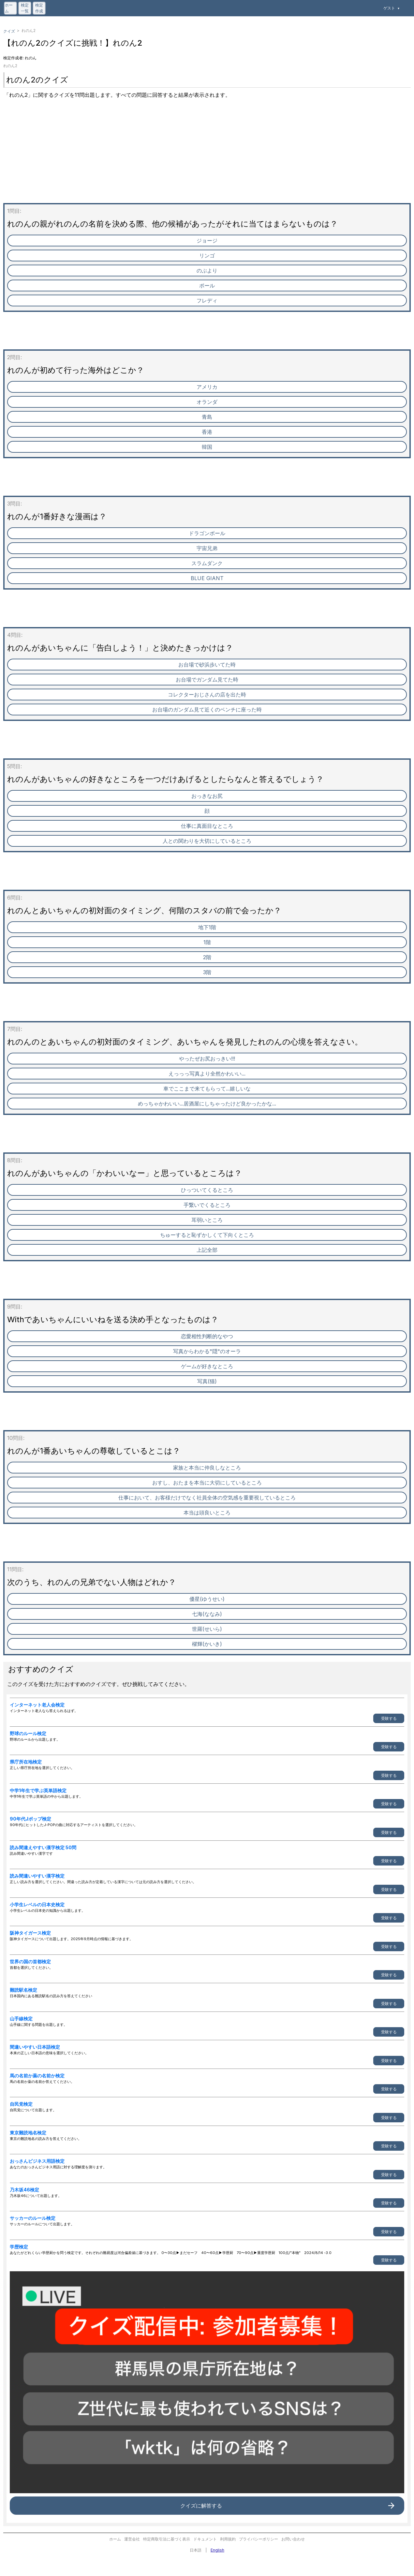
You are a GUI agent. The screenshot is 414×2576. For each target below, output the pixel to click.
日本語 (195, 2550)
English (217, 2550)
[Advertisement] (198, 157)
